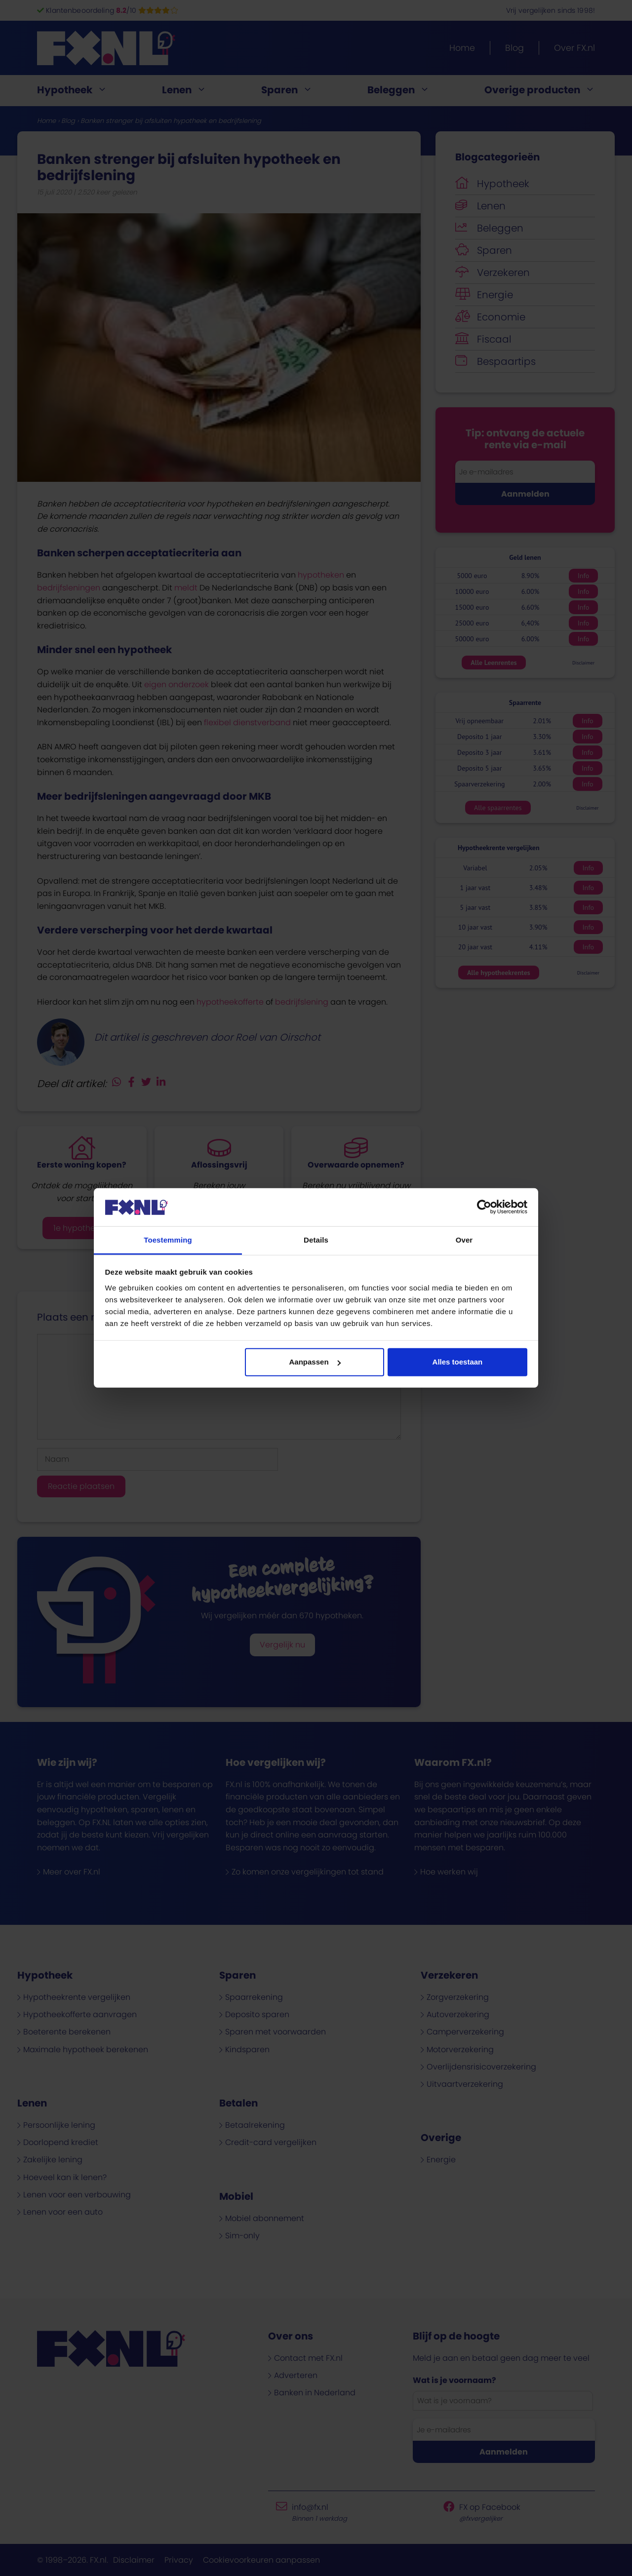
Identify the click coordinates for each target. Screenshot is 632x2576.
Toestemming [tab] (168, 1240)
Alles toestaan (458, 1362)
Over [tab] (464, 1240)
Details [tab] (316, 1240)
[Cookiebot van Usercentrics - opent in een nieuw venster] (484, 1207)
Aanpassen (315, 1362)
